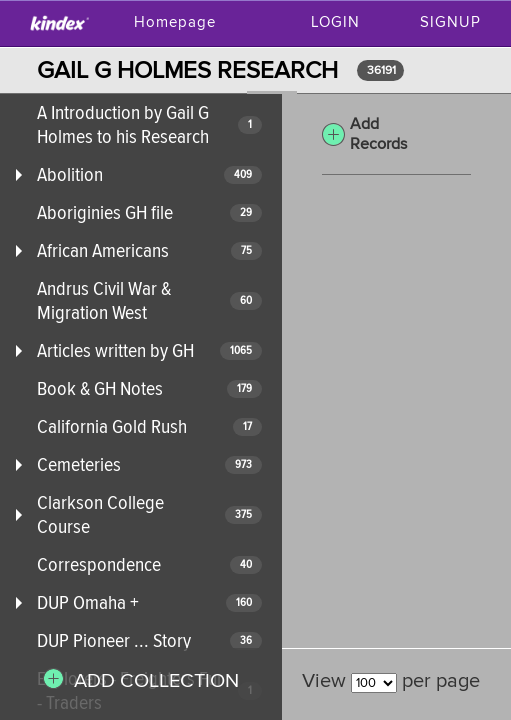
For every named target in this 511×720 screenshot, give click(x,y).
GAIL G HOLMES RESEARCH (187, 70)
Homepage (175, 22)
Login (335, 22)
